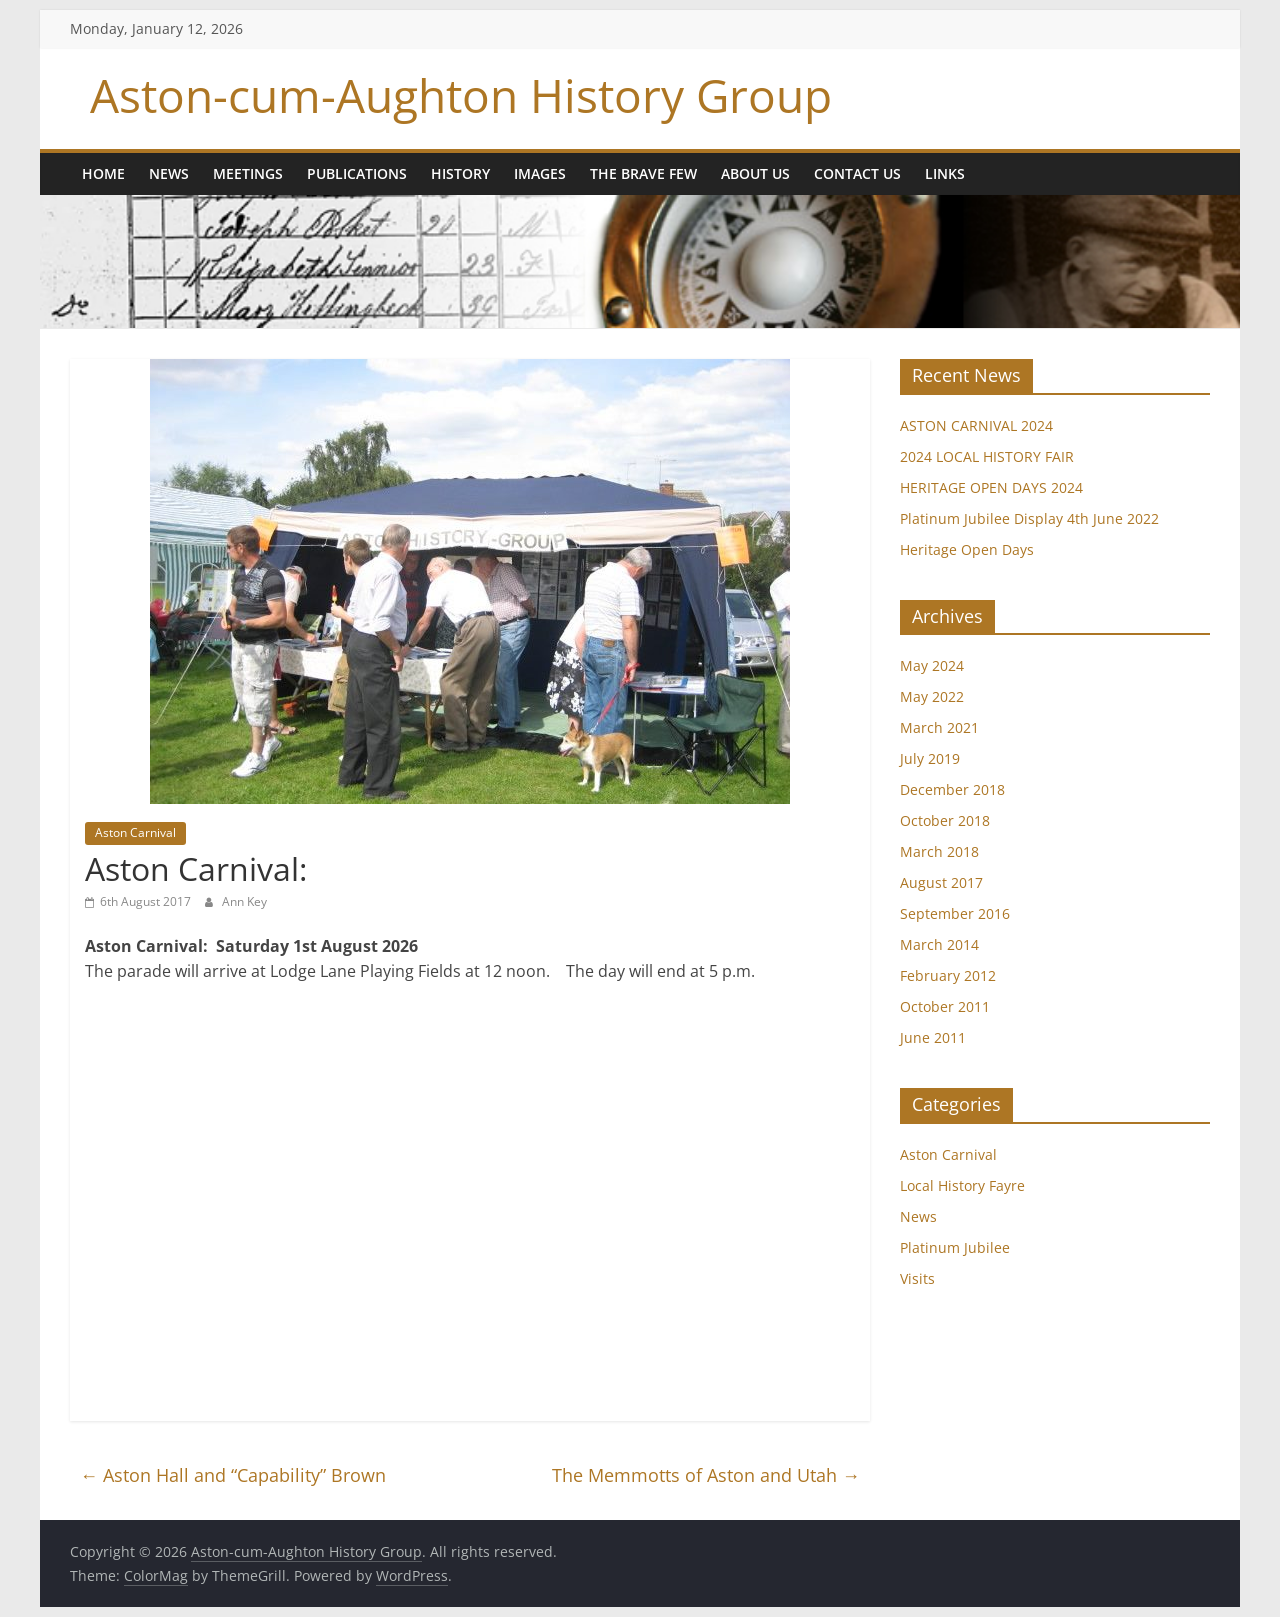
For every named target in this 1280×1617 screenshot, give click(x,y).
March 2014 (939, 944)
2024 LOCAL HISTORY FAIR (987, 456)
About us (755, 173)
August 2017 (941, 882)
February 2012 (948, 975)
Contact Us (857, 173)
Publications (357, 173)
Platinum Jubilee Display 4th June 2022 (1029, 518)
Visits (917, 1278)
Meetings (248, 173)
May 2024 (932, 665)
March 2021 (939, 727)
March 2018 (939, 851)
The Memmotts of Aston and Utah (706, 1475)
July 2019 (930, 758)
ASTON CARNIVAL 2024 (976, 425)
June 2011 (933, 1037)
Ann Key (244, 901)
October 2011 (945, 1006)
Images (540, 173)
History (460, 173)
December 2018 (952, 789)
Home (103, 173)
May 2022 (932, 696)
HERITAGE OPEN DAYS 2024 (991, 487)
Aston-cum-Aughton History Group (461, 95)
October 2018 (945, 820)
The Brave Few (643, 173)
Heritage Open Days (967, 549)
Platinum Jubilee (955, 1247)
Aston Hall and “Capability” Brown (233, 1475)
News (169, 173)
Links (945, 173)
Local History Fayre (962, 1185)
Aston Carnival (135, 832)
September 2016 (955, 913)
